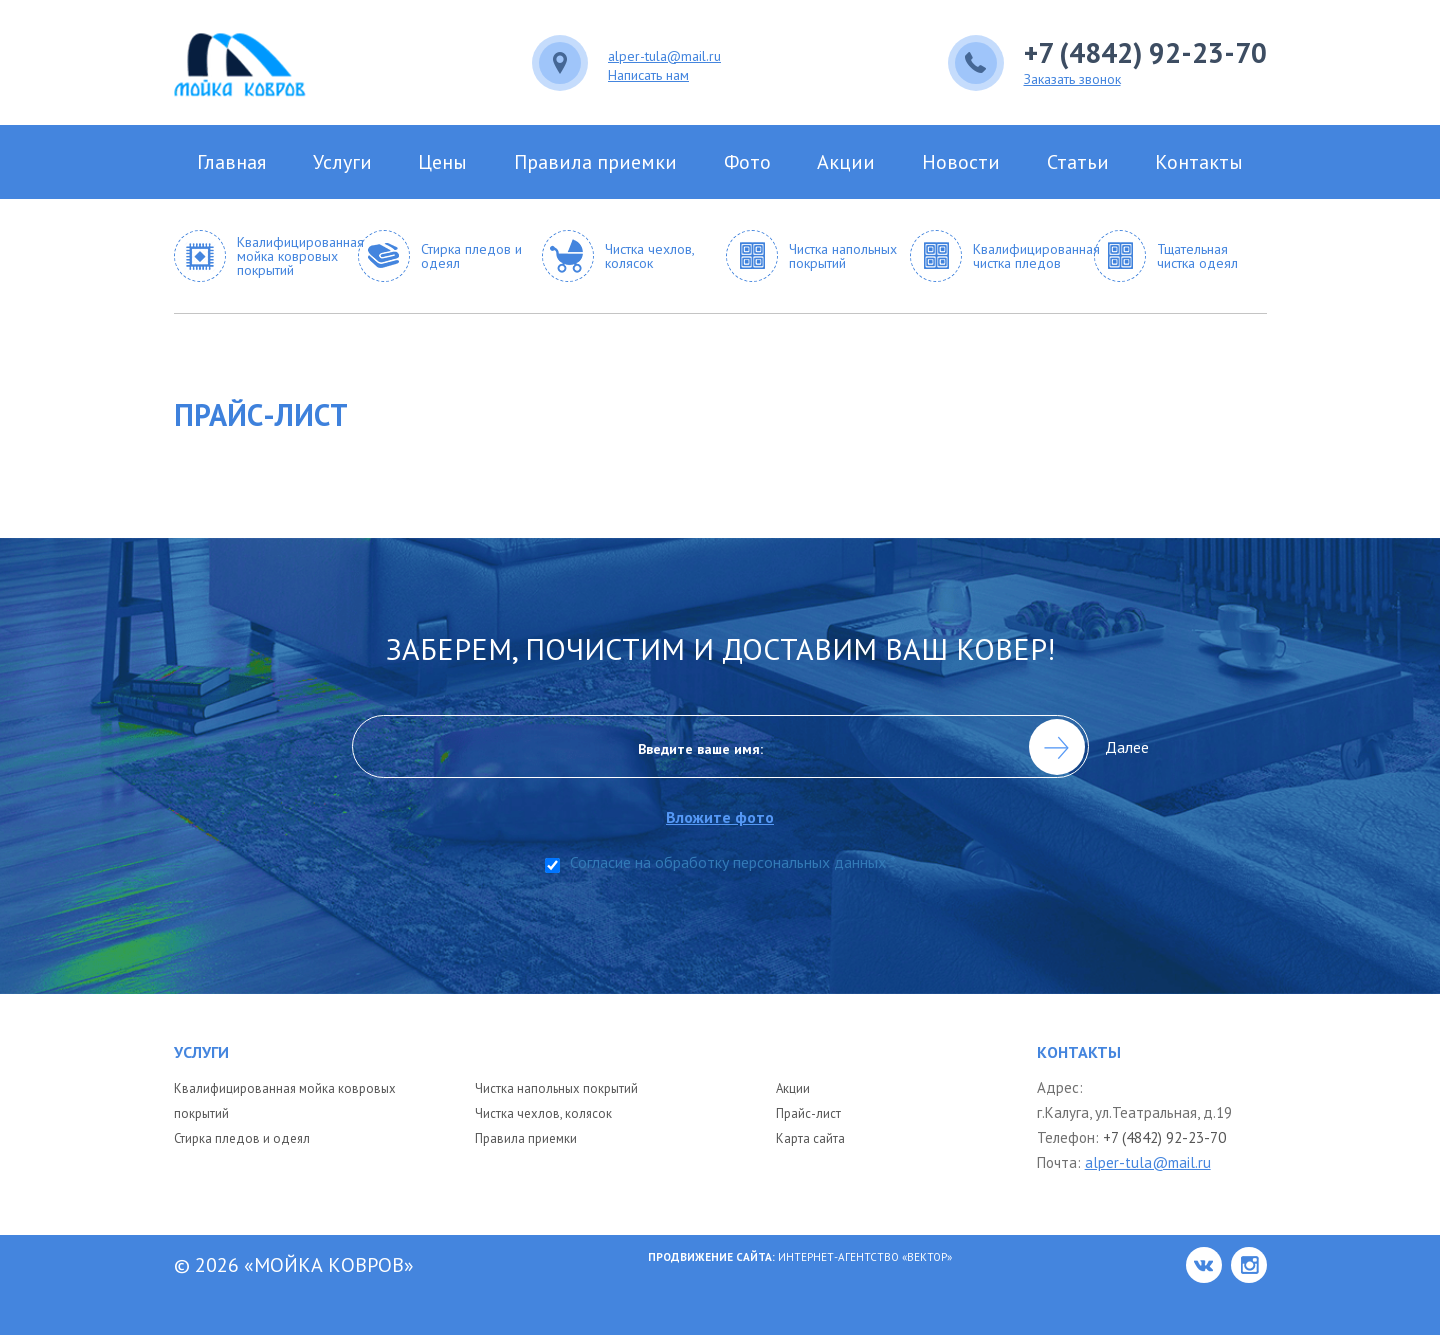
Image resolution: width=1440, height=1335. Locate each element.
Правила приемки (595, 162)
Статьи (1078, 162)
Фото (747, 162)
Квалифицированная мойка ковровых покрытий (292, 256)
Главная (231, 162)
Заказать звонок (1072, 78)
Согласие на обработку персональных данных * (733, 863)
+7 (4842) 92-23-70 (1145, 52)
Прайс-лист (808, 1113)
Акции (846, 162)
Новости (961, 162)
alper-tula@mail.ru (664, 55)
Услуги (342, 162)
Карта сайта (810, 1138)
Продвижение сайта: (713, 1257)
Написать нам (648, 74)
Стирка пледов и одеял (471, 256)
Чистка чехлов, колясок (649, 256)
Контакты (1199, 162)
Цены (442, 162)
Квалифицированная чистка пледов (1028, 256)
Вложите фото (720, 822)
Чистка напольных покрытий (843, 256)
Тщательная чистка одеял (1197, 256)
